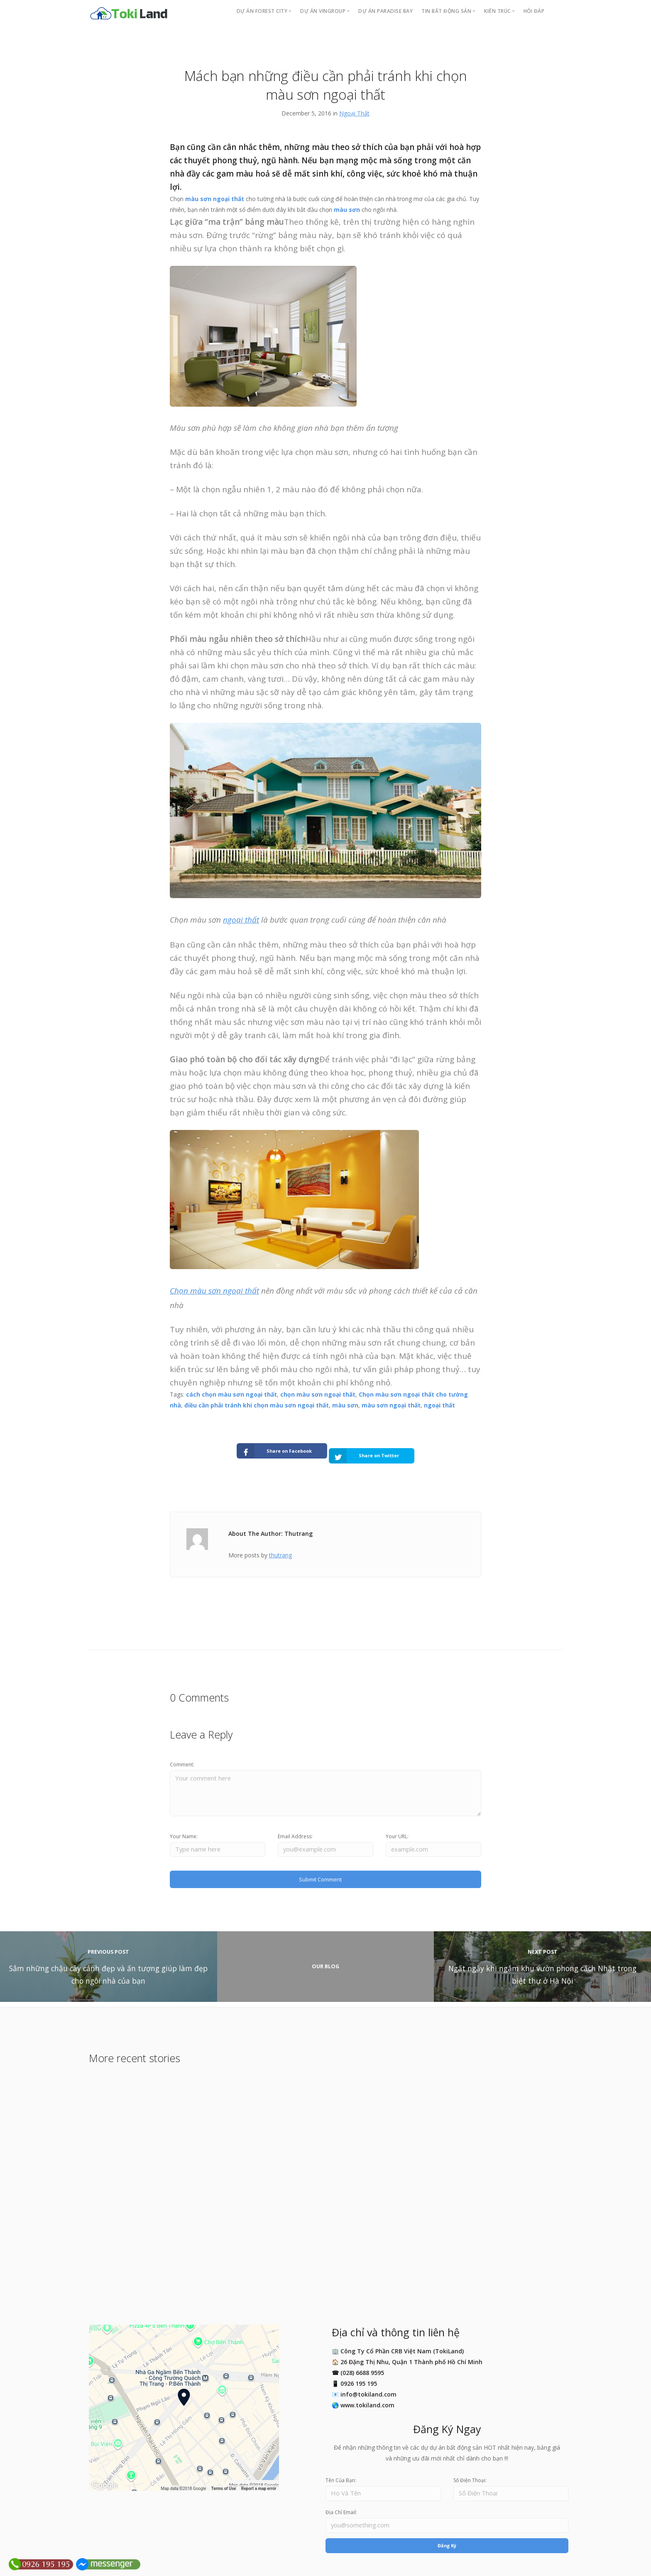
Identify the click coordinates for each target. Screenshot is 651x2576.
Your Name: (184, 1831)
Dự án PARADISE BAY (385, 11)
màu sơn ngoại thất (214, 199)
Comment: (182, 1756)
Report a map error (259, 2486)
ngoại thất (241, 919)
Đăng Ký (447, 2546)
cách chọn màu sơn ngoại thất (231, 1394)
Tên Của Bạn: (341, 2478)
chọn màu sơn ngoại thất (317, 1394)
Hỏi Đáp (534, 11)
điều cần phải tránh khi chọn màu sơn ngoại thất (256, 1405)
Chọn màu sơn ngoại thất (214, 1290)
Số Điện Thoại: (470, 2478)
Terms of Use (223, 2486)
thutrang (280, 1547)
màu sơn (347, 210)
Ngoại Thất (354, 113)
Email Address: (295, 1831)
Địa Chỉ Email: (341, 2511)
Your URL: (397, 1831)
